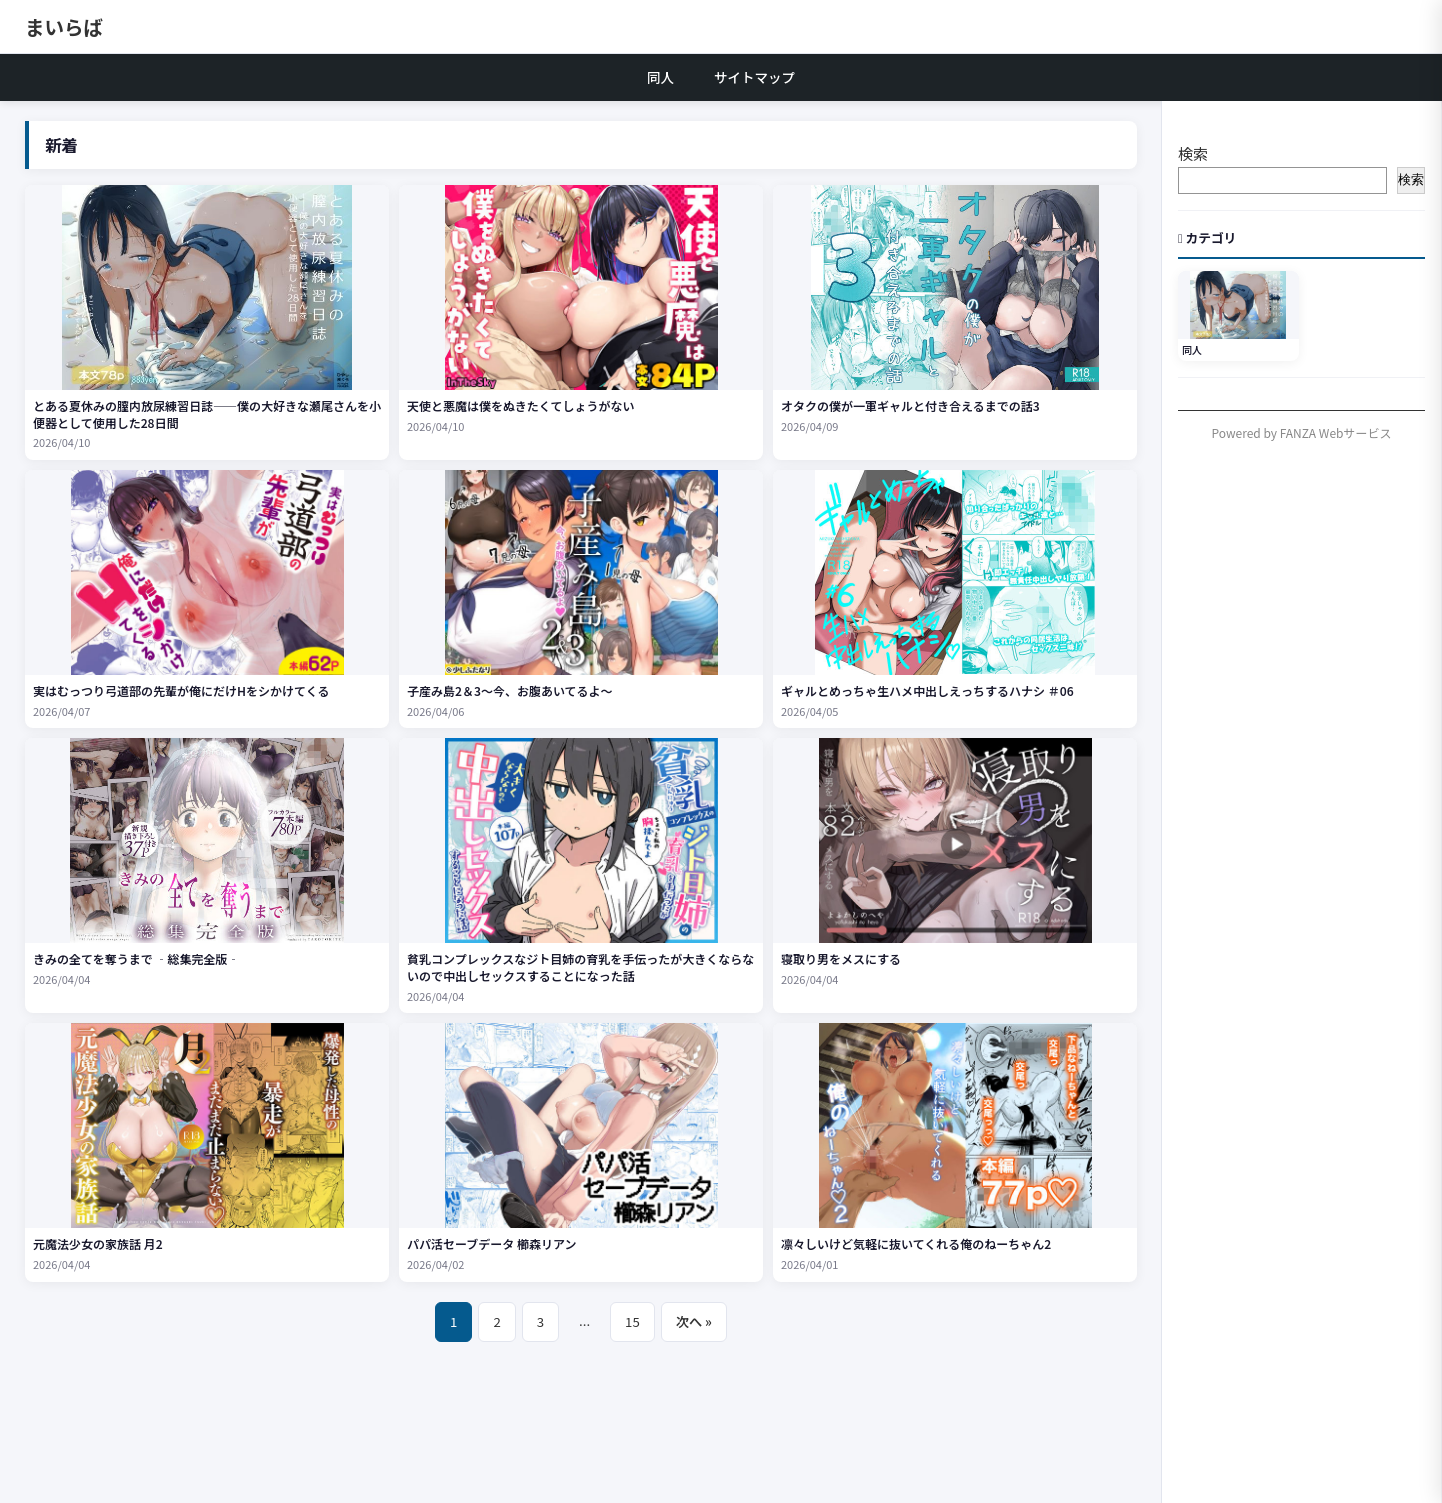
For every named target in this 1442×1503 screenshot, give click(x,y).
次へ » (694, 1321)
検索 (1193, 153)
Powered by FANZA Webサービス (1302, 432)
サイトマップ (754, 77)
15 (632, 1321)
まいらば (64, 26)
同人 (660, 77)
